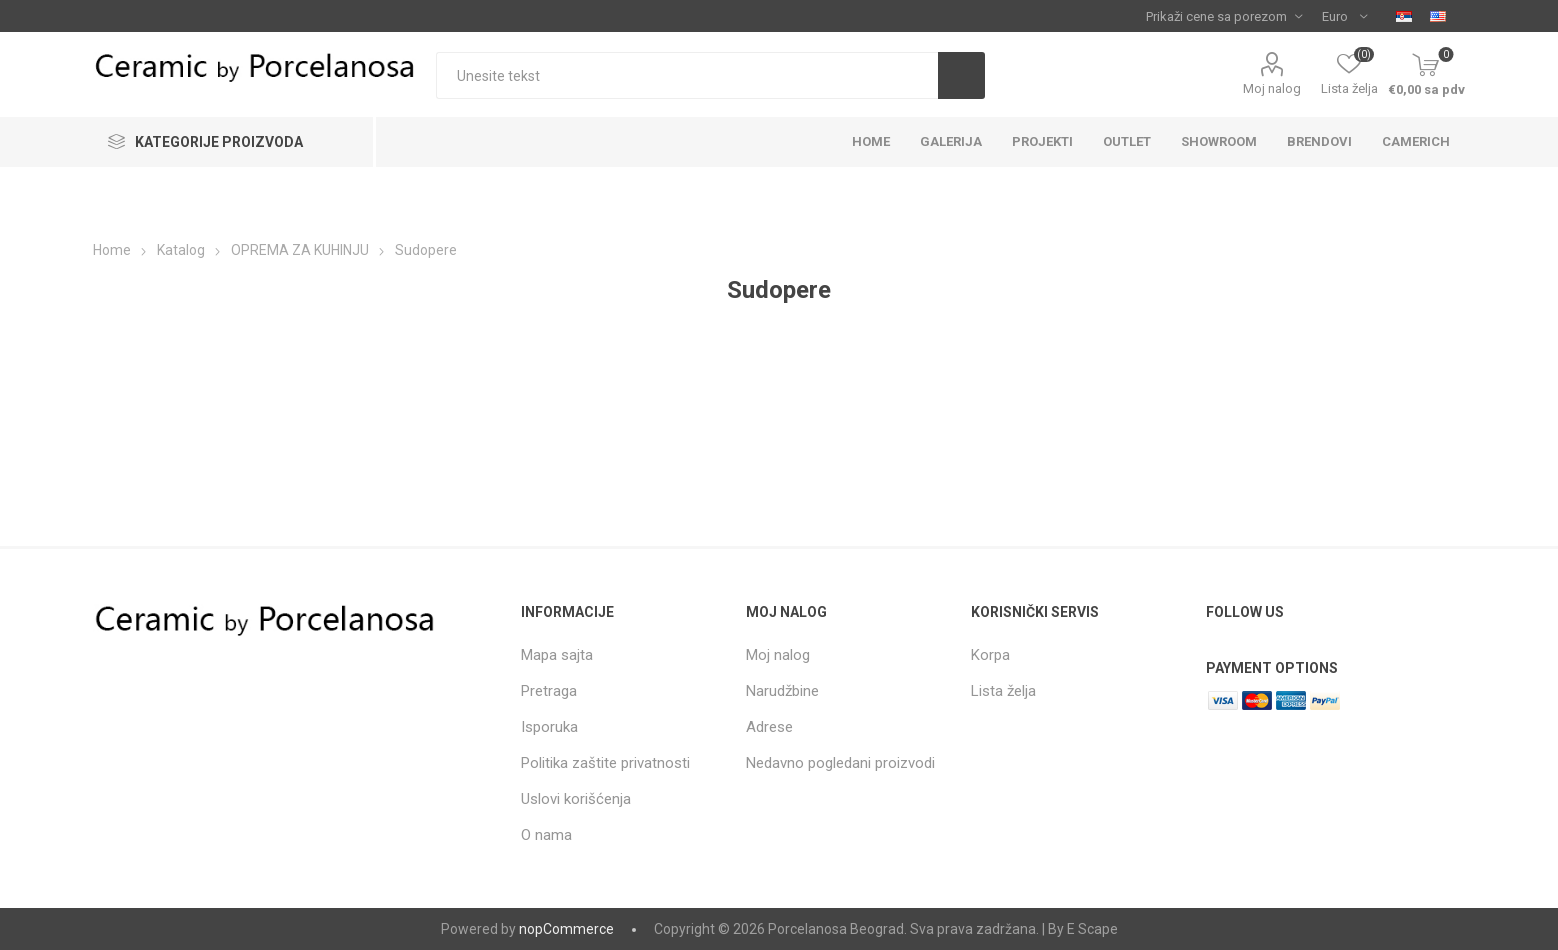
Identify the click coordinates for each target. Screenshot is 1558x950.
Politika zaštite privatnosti (605, 763)
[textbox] (686, 75)
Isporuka (549, 727)
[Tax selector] (1224, 16)
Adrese (769, 727)
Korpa (990, 655)
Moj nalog (1272, 88)
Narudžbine (782, 691)
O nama (546, 835)
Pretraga (549, 691)
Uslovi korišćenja (576, 799)
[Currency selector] (1344, 16)
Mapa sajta (557, 655)
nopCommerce (566, 929)
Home (112, 250)
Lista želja (1003, 691)
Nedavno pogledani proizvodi (840, 763)
